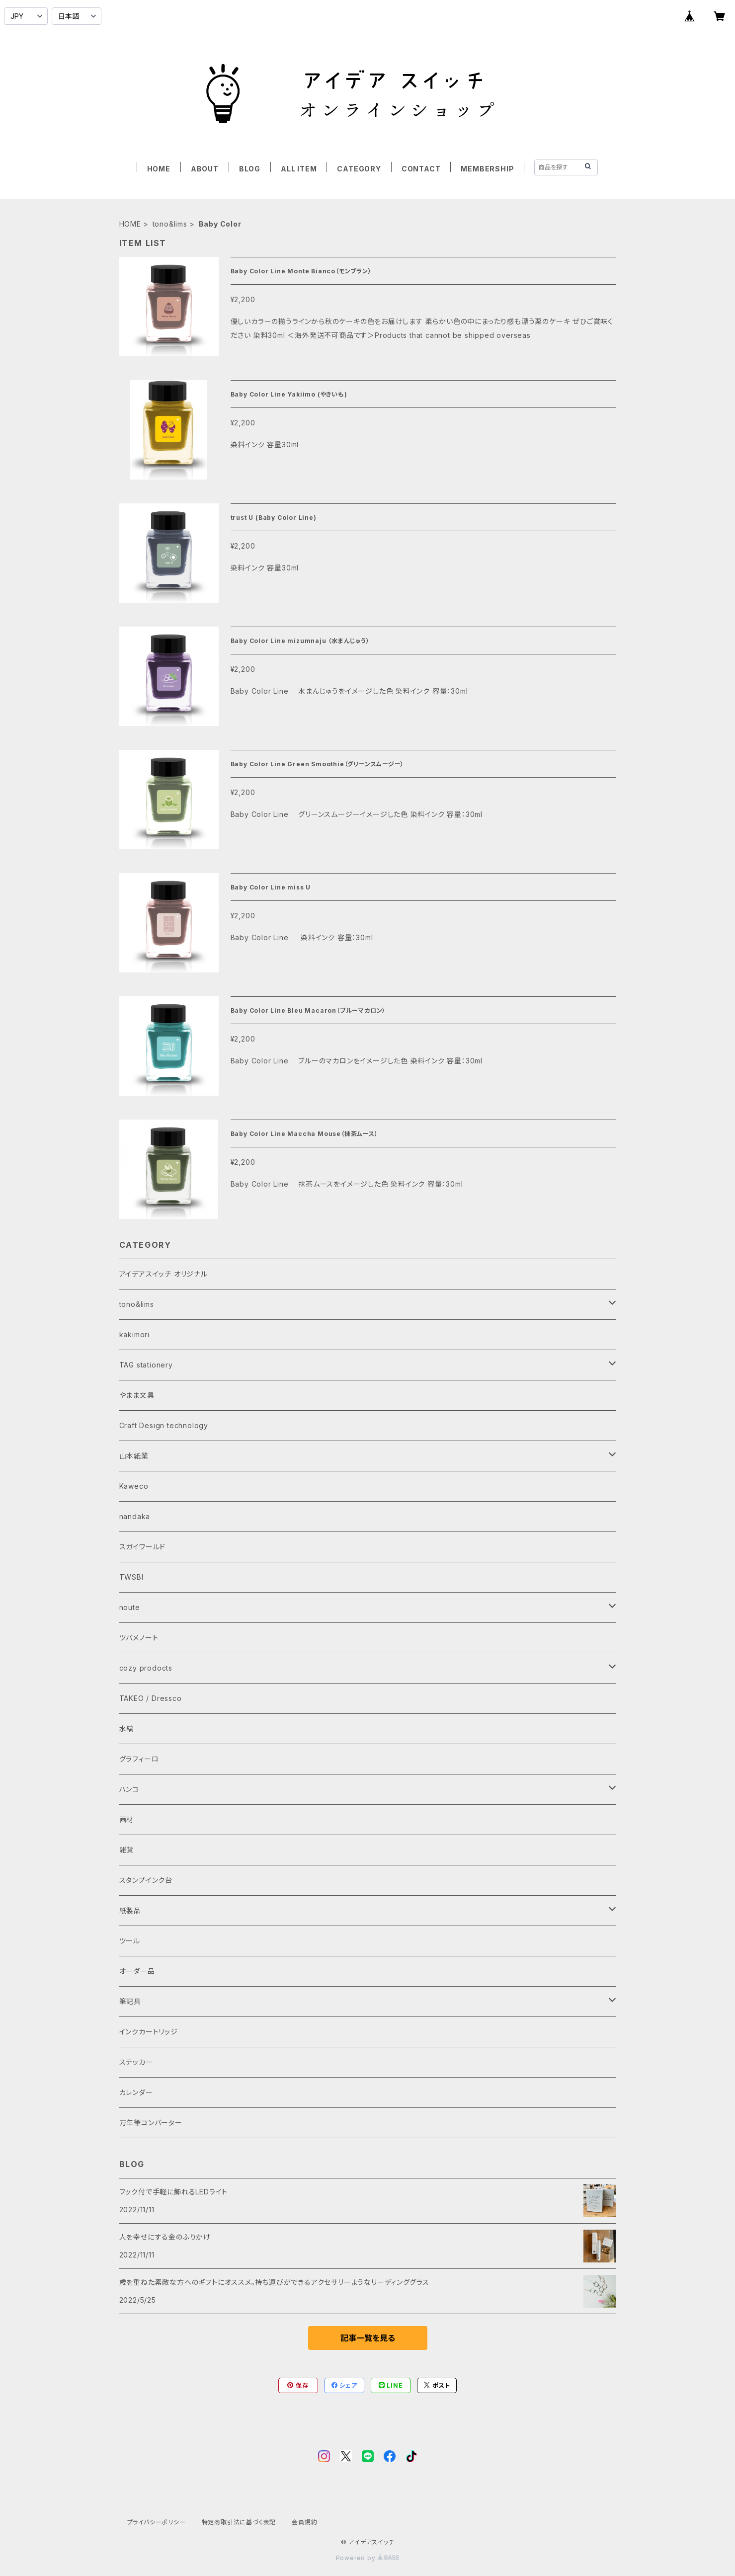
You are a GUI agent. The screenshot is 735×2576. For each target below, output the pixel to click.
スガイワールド (142, 1546)
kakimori (134, 1334)
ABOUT (205, 168)
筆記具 (130, 2001)
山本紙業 (134, 1455)
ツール (129, 1940)
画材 (126, 1819)
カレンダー (136, 2092)
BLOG (249, 168)
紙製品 (130, 1910)
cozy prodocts (145, 1668)
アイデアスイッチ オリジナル (163, 1274)
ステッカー (136, 2062)
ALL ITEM (299, 168)
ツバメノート (139, 1637)
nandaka (135, 1516)
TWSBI (131, 1577)
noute (129, 1607)
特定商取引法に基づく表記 (239, 2522)
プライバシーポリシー (156, 2522)
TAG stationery (146, 1365)
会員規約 (304, 2522)
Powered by (368, 2558)
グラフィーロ (139, 1759)
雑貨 (126, 1850)
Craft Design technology (163, 1425)
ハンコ (129, 1789)
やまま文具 (137, 1395)
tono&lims (170, 224)
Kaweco (134, 1486)
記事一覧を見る (367, 2338)
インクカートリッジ (148, 2031)
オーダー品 (137, 1971)
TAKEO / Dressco (150, 1698)
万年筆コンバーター (150, 2122)
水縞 (126, 1728)
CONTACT (421, 168)
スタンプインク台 (145, 1880)
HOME (158, 168)
